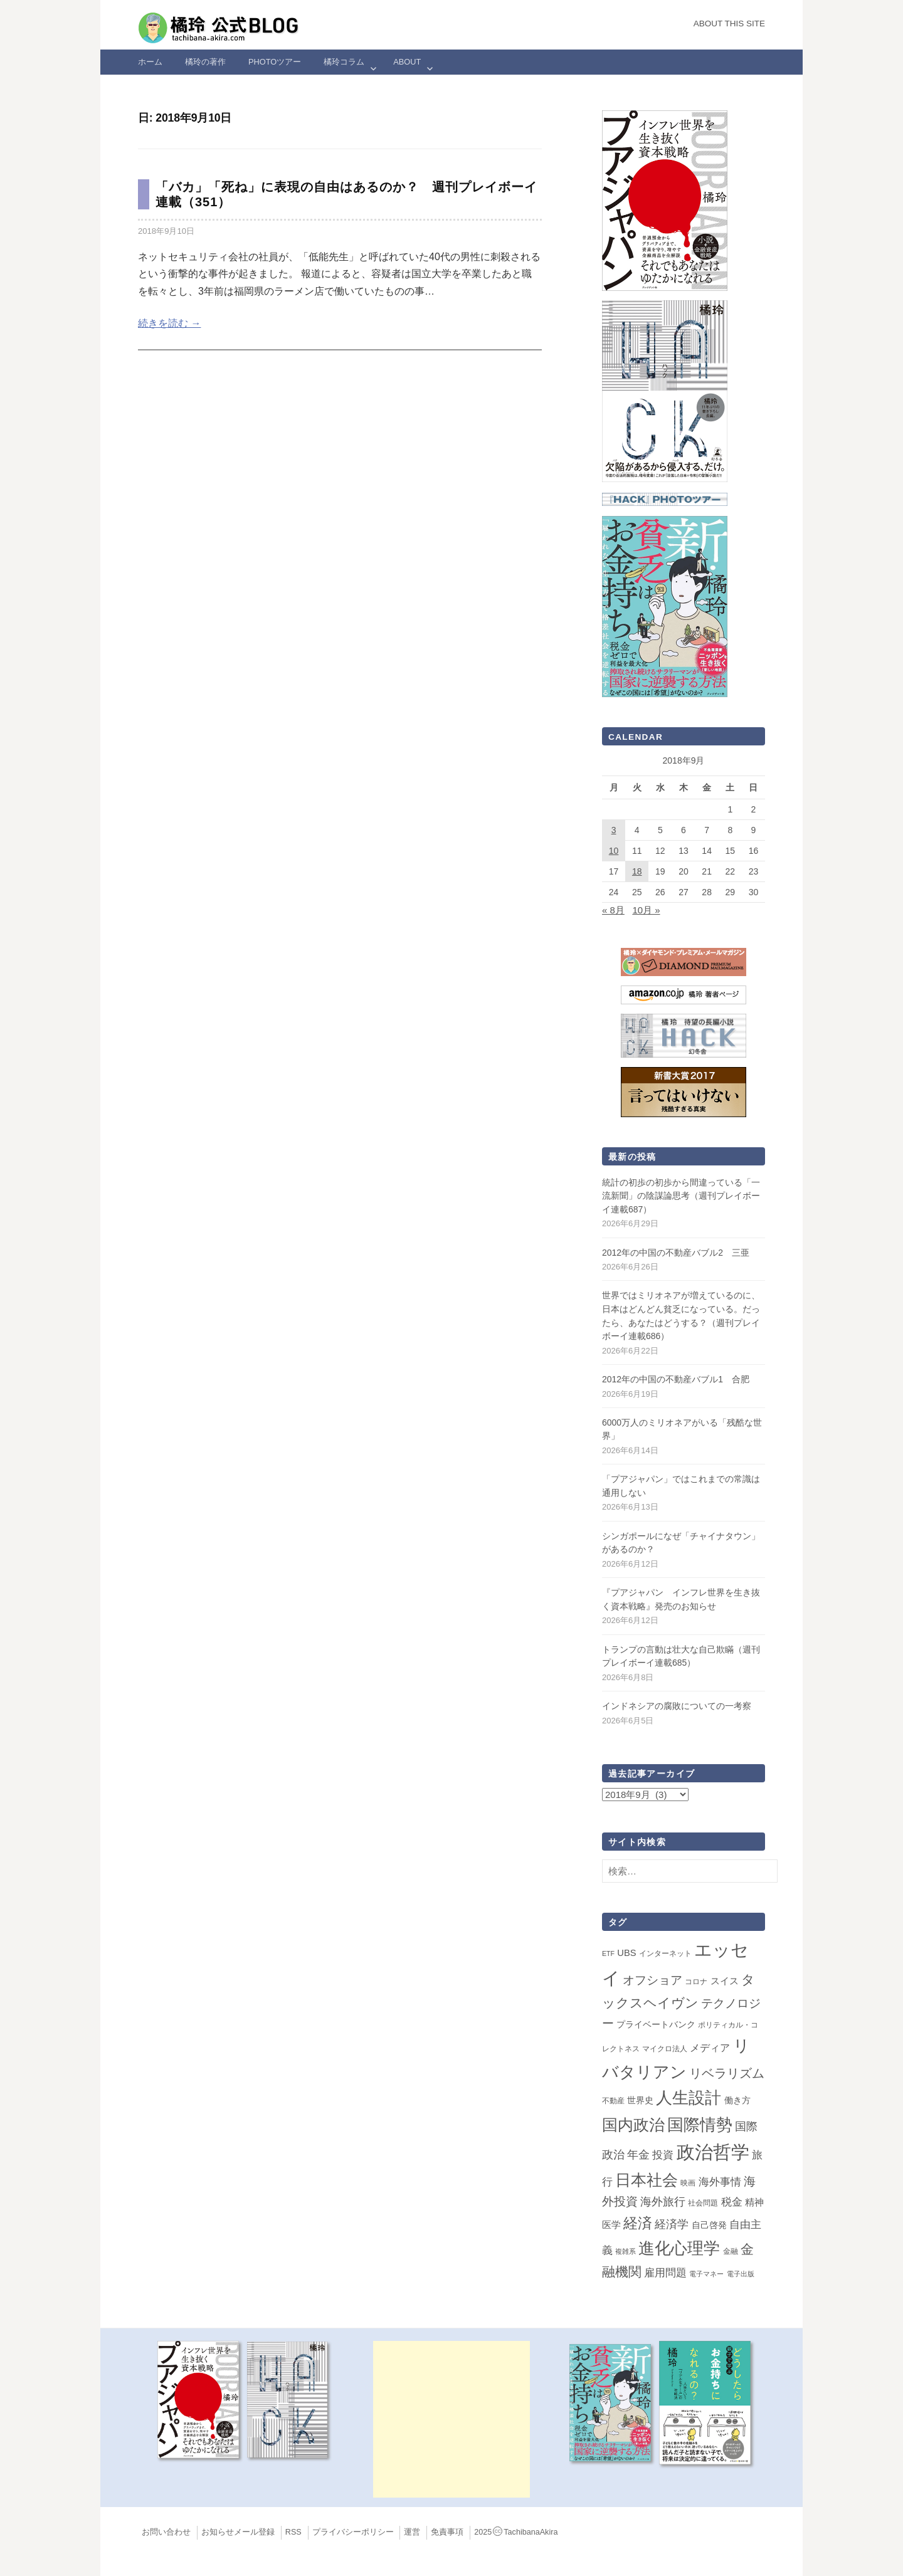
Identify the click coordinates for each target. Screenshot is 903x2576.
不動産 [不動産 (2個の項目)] (613, 2100)
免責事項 (447, 2532)
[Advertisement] (451, 2419)
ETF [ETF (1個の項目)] (608, 1953)
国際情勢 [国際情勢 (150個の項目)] (699, 2124)
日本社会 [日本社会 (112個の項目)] (646, 2180)
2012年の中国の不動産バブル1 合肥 (675, 1379)
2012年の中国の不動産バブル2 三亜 (675, 1253)
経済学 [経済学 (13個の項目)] (672, 2224)
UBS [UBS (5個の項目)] (626, 1953)
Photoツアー (274, 61)
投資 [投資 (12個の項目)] (662, 2154)
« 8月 (613, 910)
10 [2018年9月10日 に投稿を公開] (614, 851)
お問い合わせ (166, 2532)
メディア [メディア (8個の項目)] (710, 2047)
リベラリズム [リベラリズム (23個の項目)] (726, 2073)
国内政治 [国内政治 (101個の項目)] (633, 2124)
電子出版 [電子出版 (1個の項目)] (740, 2274)
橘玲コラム (344, 61)
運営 (412, 2532)
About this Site (729, 23)
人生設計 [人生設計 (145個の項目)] (688, 2097)
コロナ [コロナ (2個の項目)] (696, 1981)
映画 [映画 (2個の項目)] (687, 2183)
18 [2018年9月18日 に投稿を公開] (637, 871)
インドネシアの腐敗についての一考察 (676, 1706)
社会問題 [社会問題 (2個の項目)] (703, 2203)
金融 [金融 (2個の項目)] (730, 2251)
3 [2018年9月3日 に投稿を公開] (613, 830)
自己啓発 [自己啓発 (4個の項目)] (709, 2225)
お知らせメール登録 (238, 2532)
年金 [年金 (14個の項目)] (638, 2154)
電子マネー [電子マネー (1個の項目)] (706, 2274)
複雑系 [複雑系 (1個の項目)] (625, 2251)
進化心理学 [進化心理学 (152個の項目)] (679, 2248)
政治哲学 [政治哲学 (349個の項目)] (713, 2152)
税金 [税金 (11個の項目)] (731, 2201)
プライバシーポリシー (353, 2532)
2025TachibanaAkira (515, 2532)
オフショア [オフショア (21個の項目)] (652, 1980)
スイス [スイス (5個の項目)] (724, 1981)
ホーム (150, 61)
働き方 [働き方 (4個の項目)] (737, 2100)
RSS (293, 2532)
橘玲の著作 (205, 61)
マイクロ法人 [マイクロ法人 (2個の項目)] (664, 2048)
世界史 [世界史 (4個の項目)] (640, 2100)
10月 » (646, 910)
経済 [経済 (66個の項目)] (637, 2223)
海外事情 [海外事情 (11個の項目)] (720, 2181)
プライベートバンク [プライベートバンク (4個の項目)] (655, 2024)
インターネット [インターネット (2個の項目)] (665, 1953)
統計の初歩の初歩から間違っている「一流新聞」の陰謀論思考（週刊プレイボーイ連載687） (681, 1195)
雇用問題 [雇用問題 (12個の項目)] (665, 2272)
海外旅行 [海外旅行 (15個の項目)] (662, 2201)
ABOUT (407, 61)
